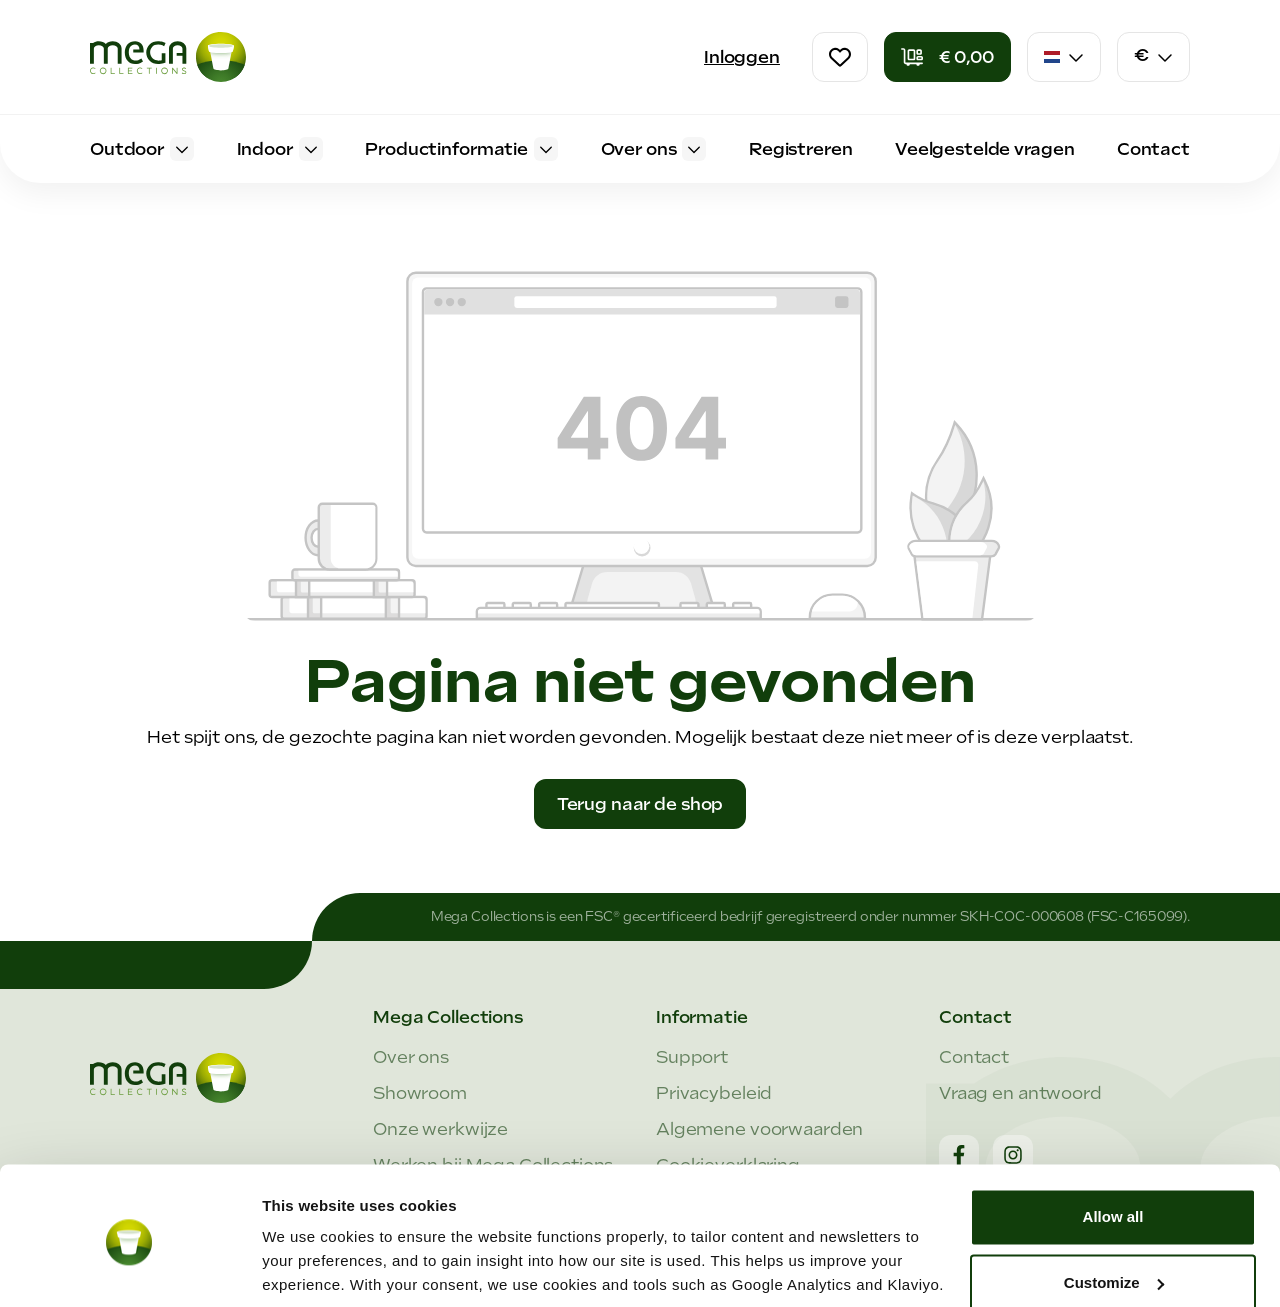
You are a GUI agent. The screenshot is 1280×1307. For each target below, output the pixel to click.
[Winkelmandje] (947, 57)
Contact (974, 1057)
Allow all (1113, 1144)
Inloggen (742, 57)
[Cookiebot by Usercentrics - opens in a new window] (129, 1268)
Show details (308, 1267)
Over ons (411, 1057)
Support (692, 1057)
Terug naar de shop (640, 804)
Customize (1114, 1209)
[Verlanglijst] (840, 57)
